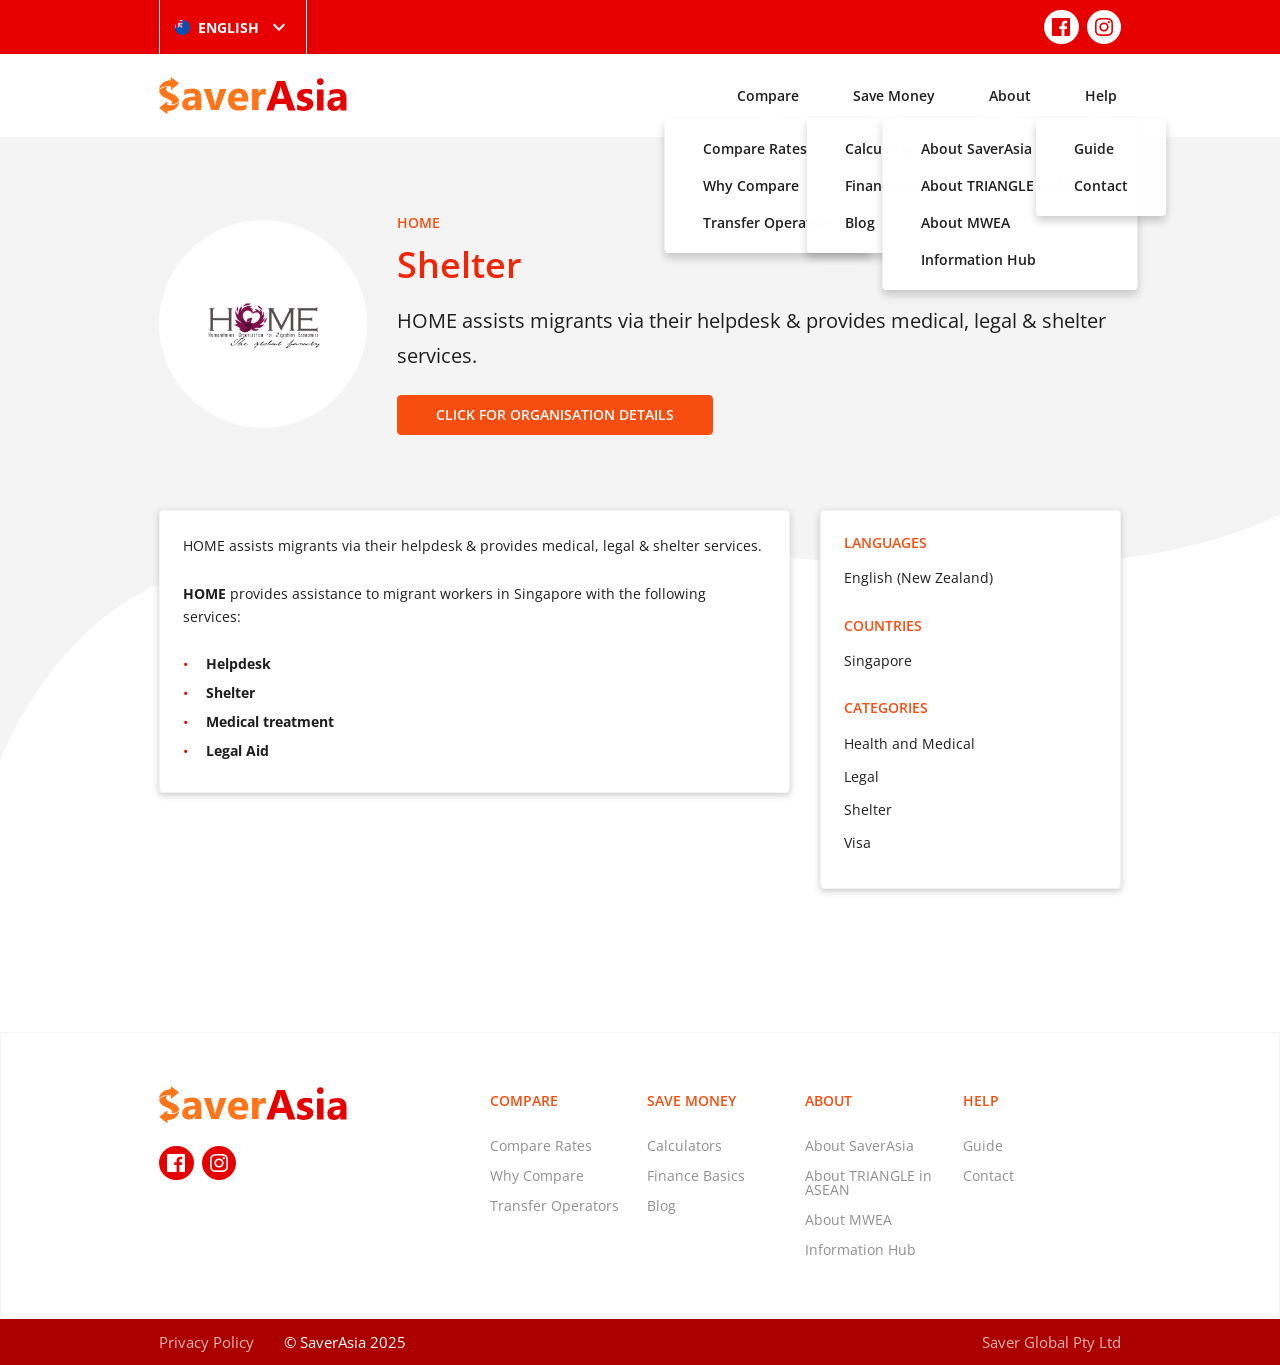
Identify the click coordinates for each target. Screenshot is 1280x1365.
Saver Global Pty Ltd (1051, 1342)
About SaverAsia (859, 1145)
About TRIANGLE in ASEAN (868, 1182)
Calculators (684, 1145)
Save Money (894, 95)
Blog (661, 1205)
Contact (988, 1175)
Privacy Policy (206, 1342)
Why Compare (537, 1175)
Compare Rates (541, 1145)
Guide (983, 1145)
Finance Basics (696, 1175)
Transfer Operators (554, 1205)
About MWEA (848, 1219)
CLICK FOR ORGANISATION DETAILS (555, 414)
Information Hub (860, 1249)
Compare (768, 95)
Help (1101, 95)
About (1010, 95)
